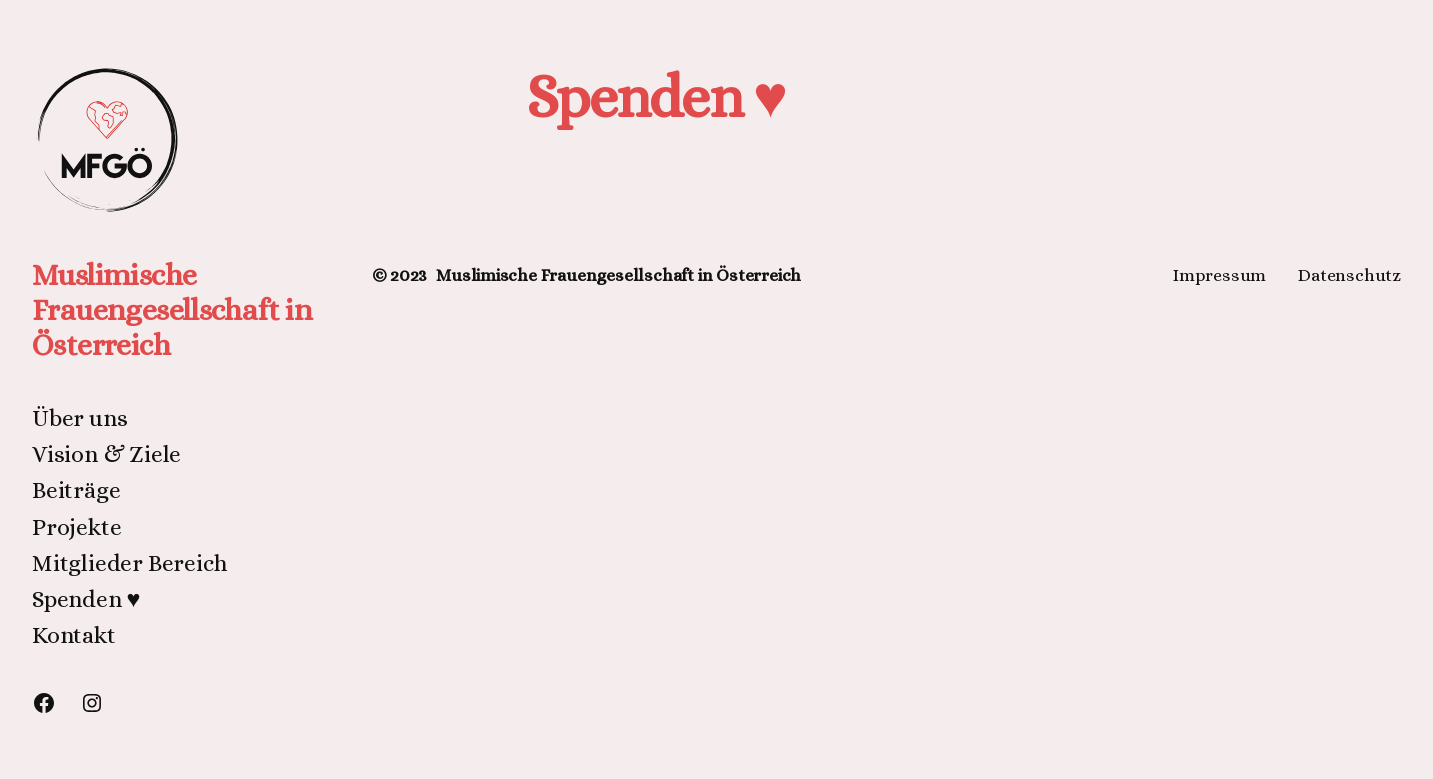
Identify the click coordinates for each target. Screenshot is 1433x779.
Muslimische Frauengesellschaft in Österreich (172, 309)
